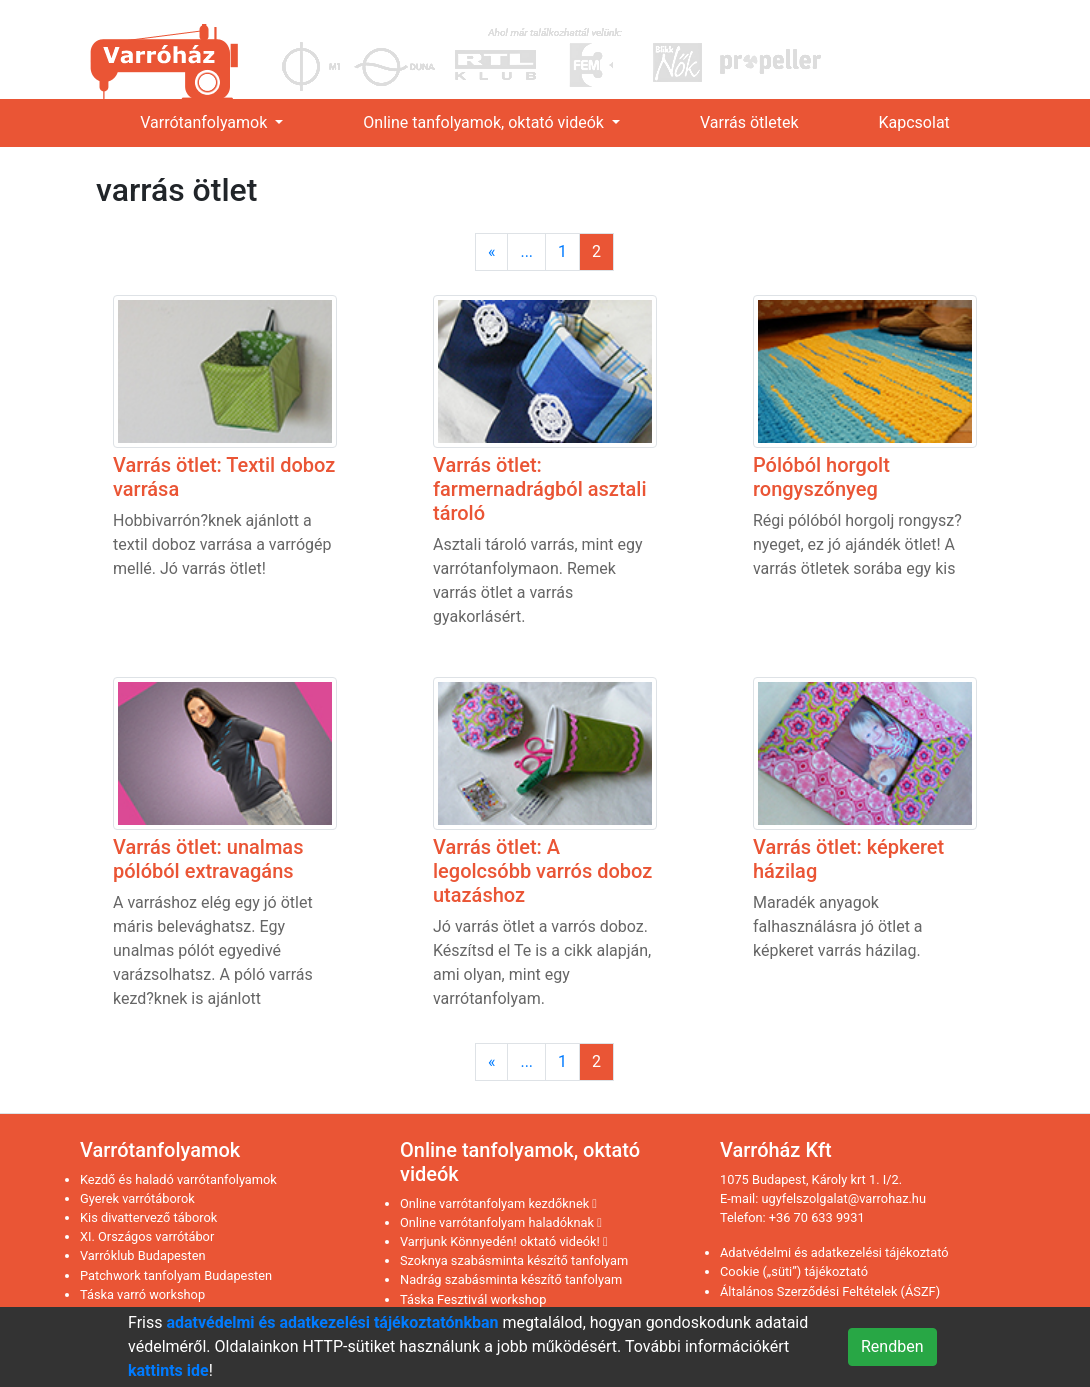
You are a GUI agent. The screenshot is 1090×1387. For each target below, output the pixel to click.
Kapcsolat (914, 122)
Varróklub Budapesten (143, 1255)
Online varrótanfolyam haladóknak (501, 1222)
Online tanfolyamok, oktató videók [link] (485, 122)
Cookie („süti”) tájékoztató (794, 1271)
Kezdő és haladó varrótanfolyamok (178, 1179)
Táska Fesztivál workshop (473, 1299)
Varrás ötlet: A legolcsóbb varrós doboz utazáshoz (542, 871)
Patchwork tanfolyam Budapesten (176, 1275)
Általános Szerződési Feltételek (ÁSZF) (830, 1291)
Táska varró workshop (142, 1294)
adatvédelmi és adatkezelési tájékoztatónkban (332, 1322)
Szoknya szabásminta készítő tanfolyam (514, 1260)
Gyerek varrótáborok (137, 1198)
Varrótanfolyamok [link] (205, 122)
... (526, 251)
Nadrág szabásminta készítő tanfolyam (511, 1279)
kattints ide (168, 1370)
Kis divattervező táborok (148, 1217)
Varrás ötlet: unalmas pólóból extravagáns (208, 859)
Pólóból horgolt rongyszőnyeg (821, 477)
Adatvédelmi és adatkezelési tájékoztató (834, 1252)
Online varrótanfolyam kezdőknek (498, 1203)
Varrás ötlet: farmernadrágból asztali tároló (540, 489)
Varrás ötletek (749, 122)
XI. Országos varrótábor (147, 1236)
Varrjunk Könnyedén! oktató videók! (504, 1241)
